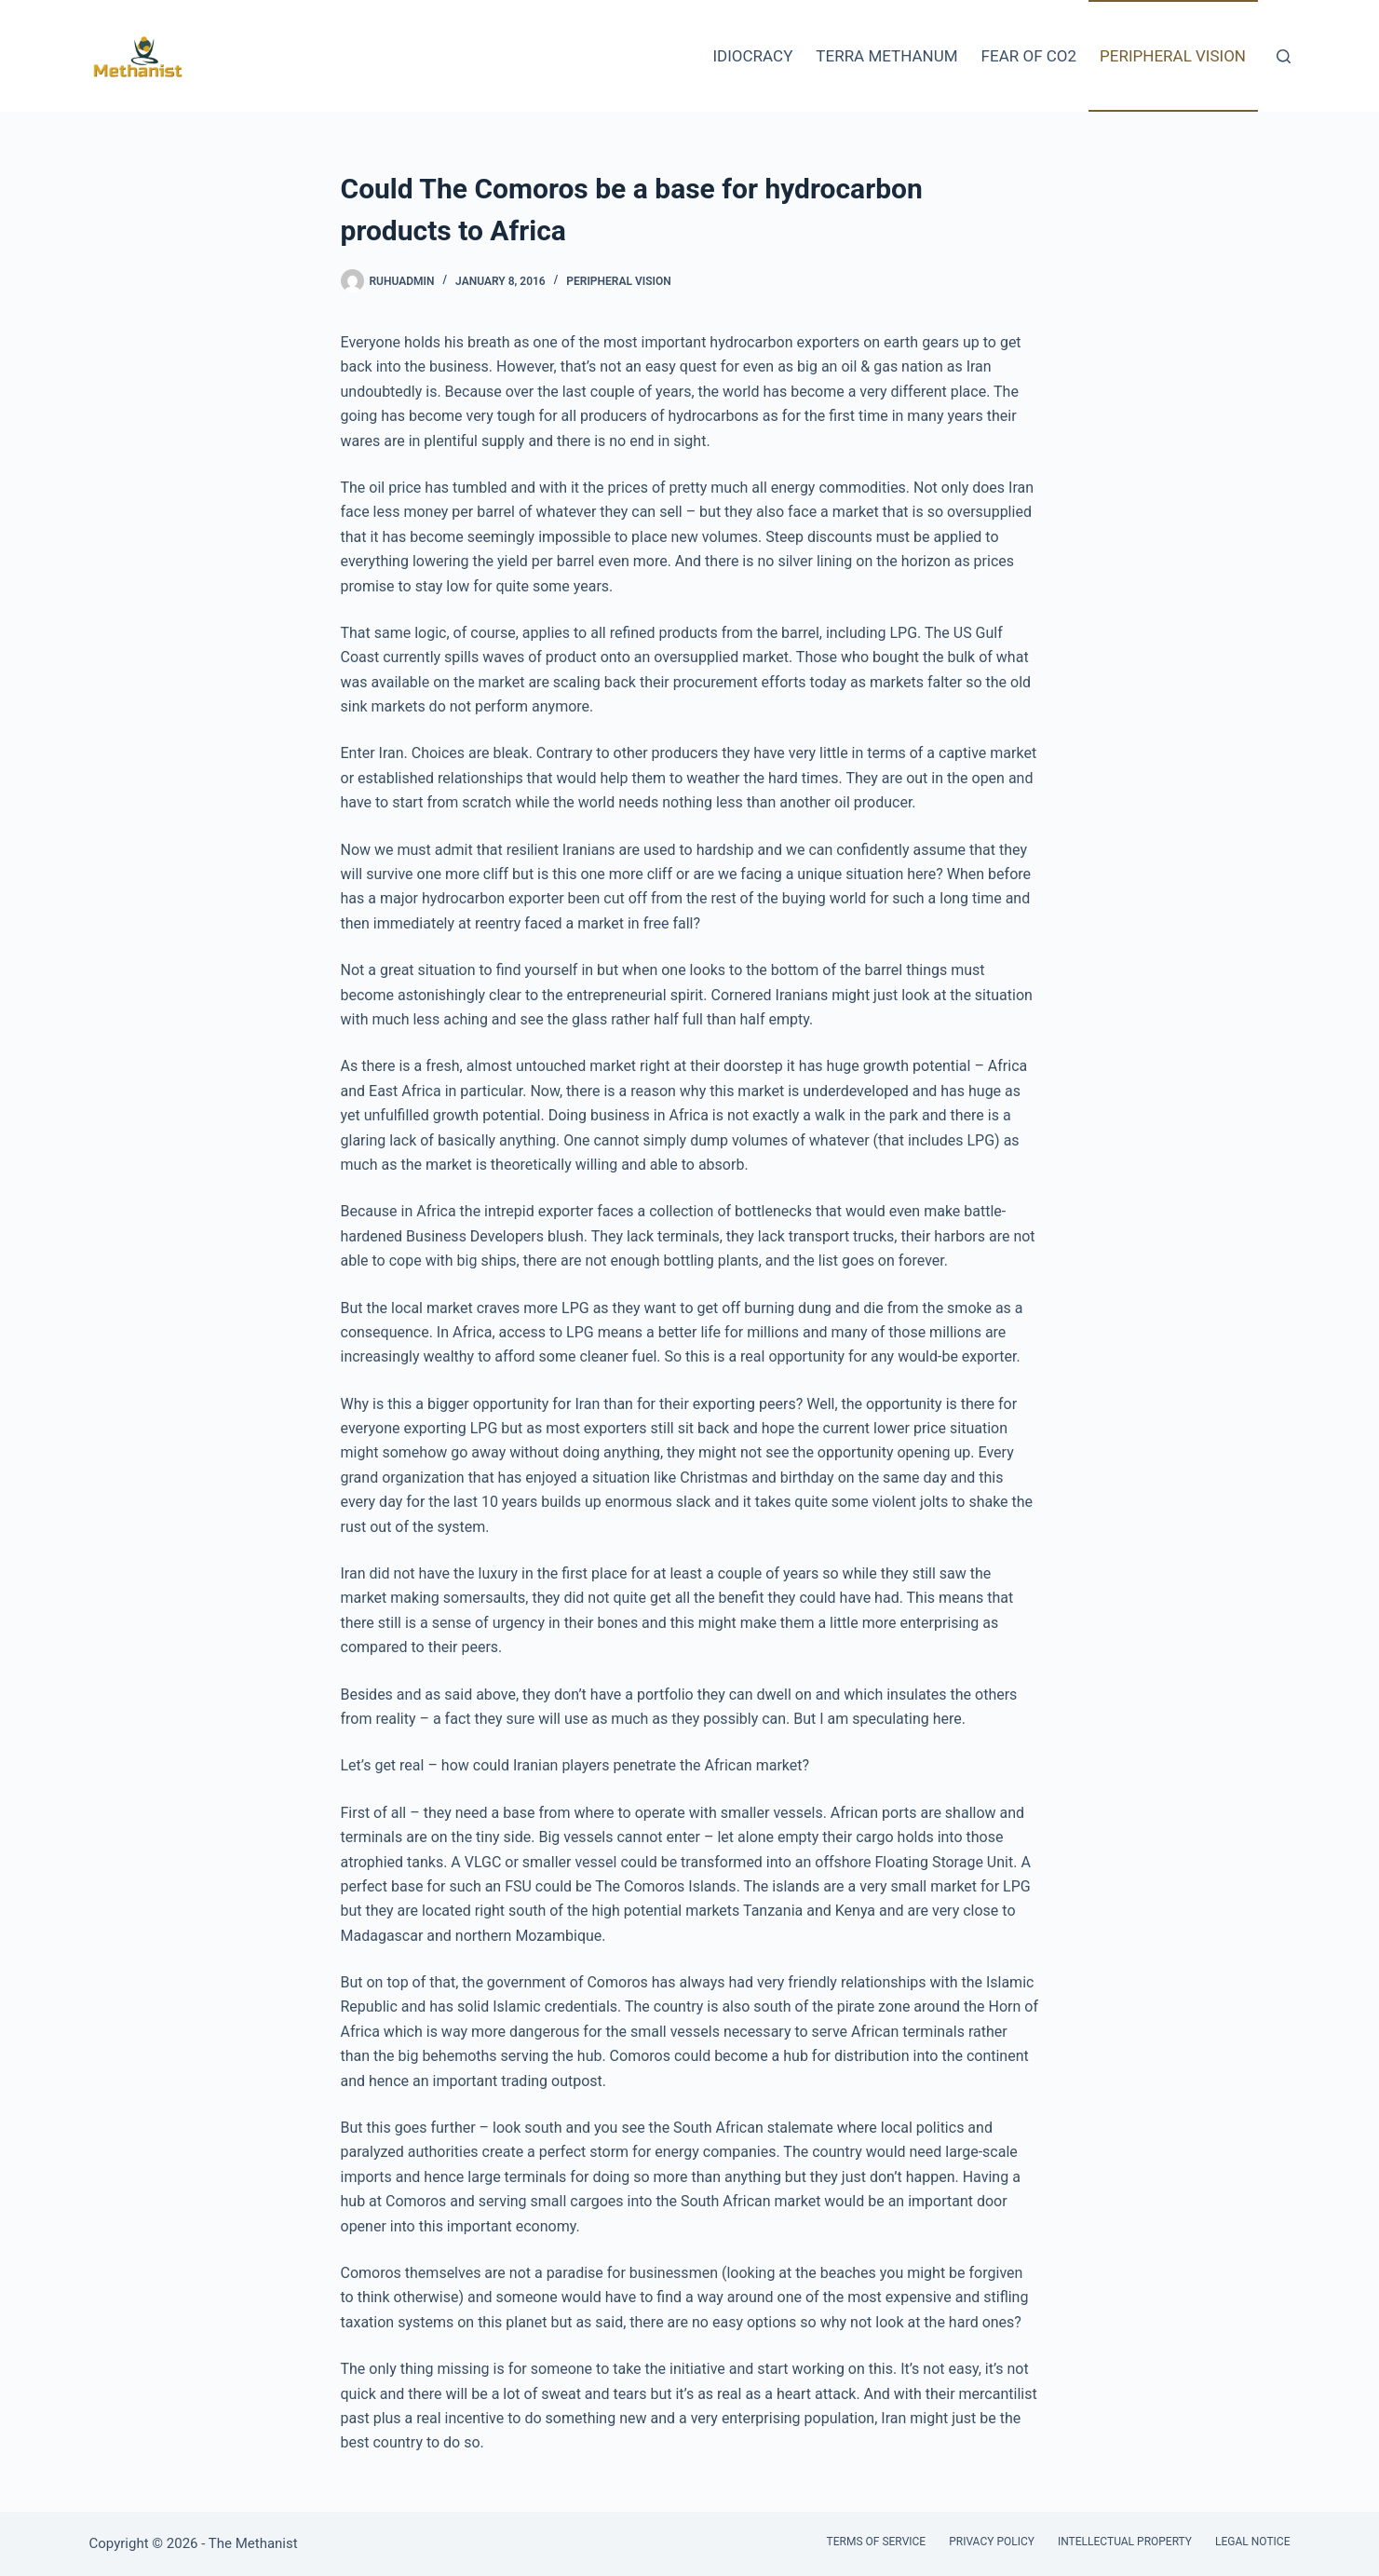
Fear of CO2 (1028, 56)
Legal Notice (1252, 2541)
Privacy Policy (991, 2541)
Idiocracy (752, 56)
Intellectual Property (1125, 2541)
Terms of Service (876, 2541)
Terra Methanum (886, 56)
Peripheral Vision (1173, 56)
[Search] (1284, 56)
